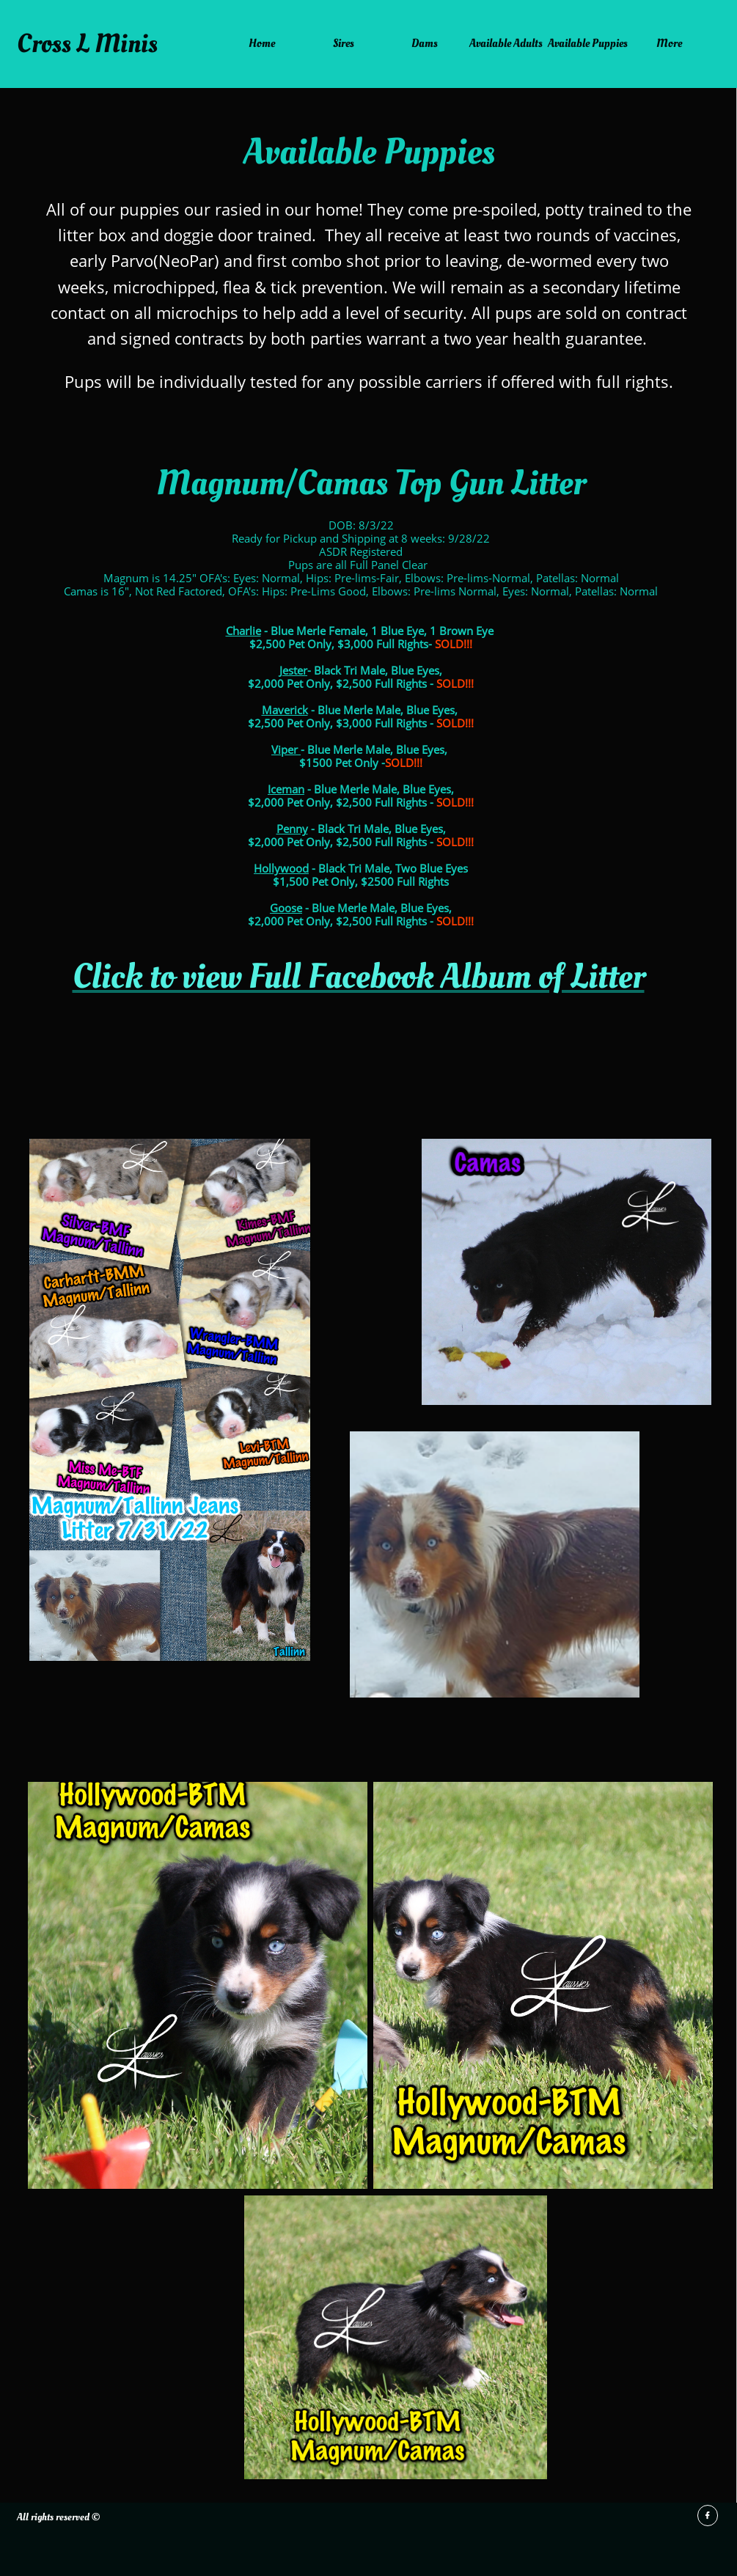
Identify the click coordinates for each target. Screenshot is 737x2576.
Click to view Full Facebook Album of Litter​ (359, 977)
